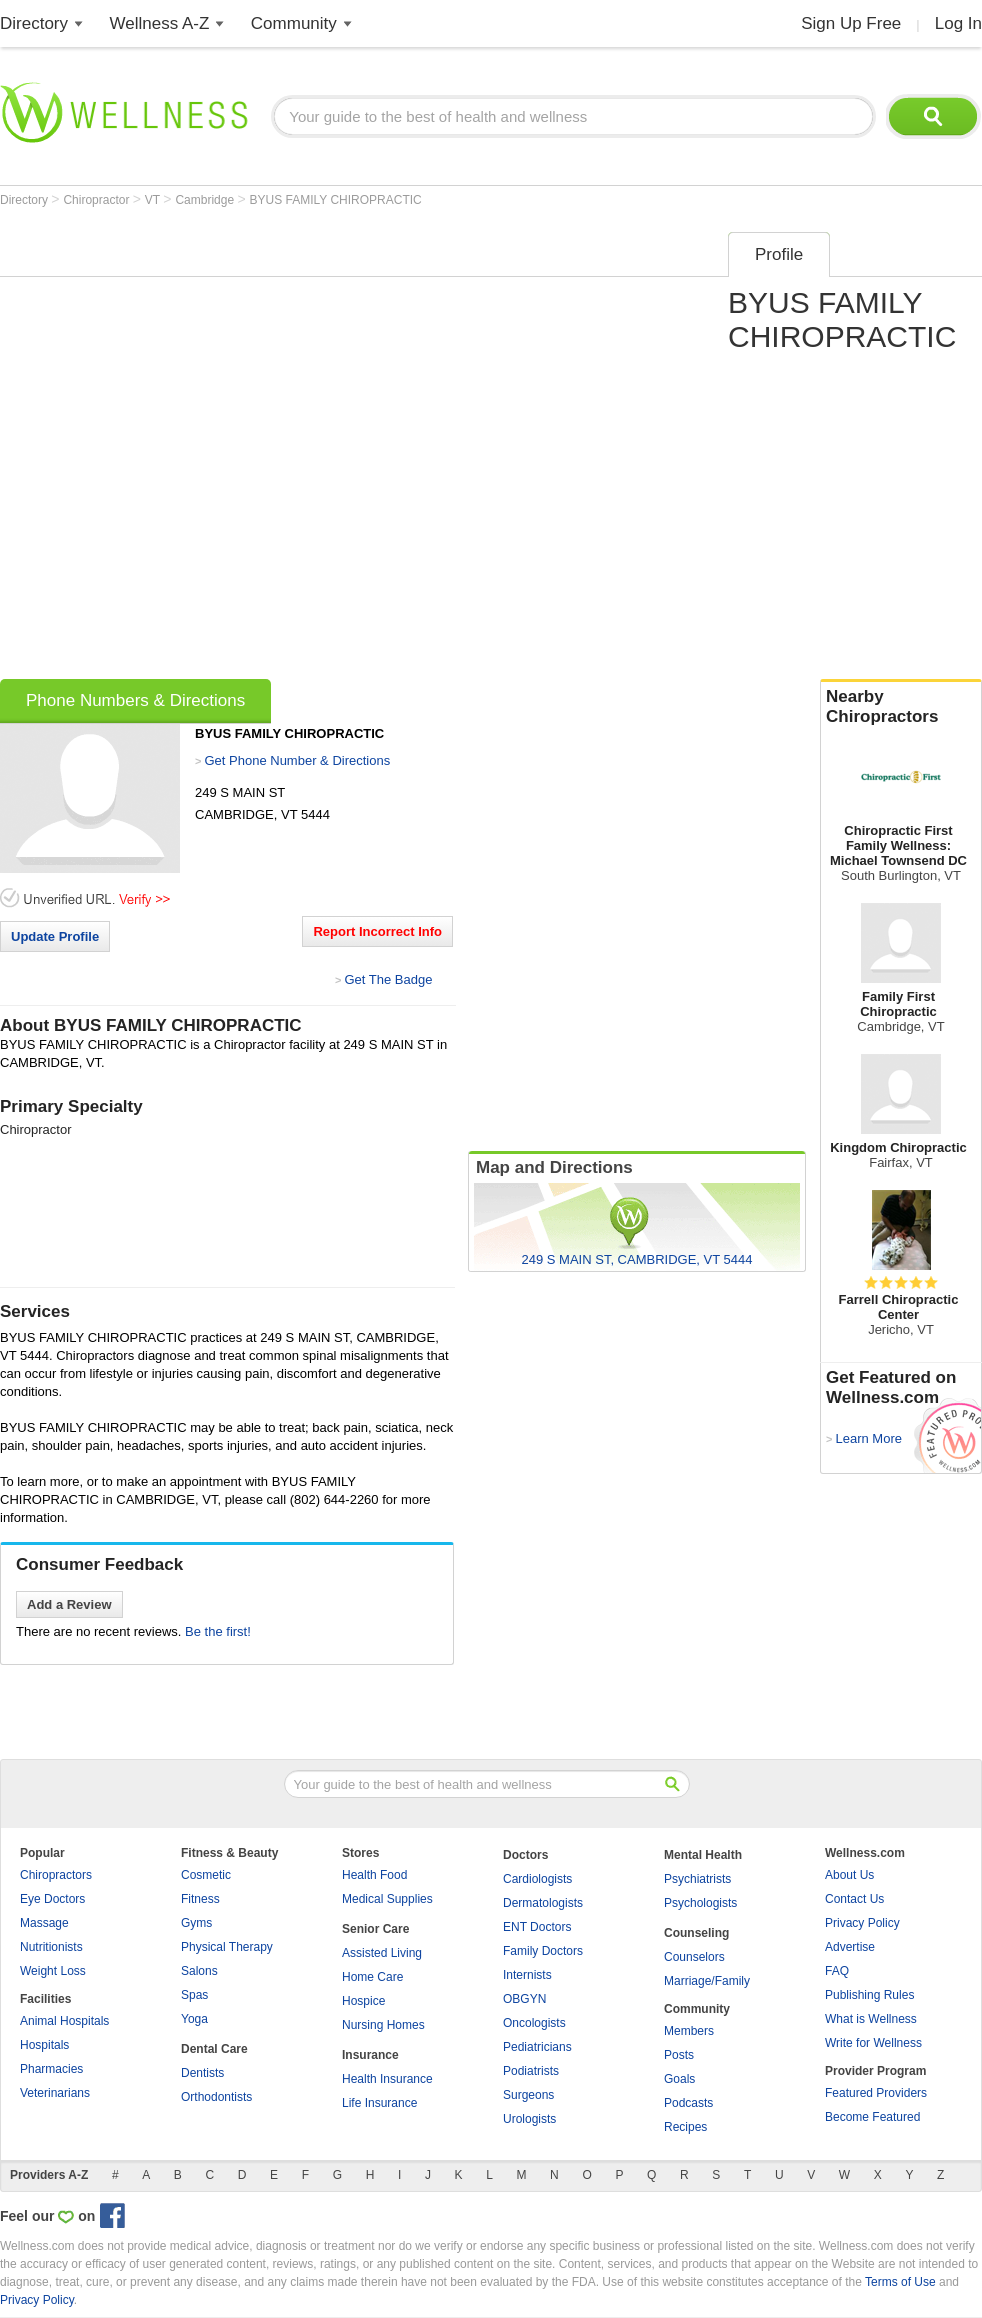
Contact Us (854, 1899)
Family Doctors (543, 1951)
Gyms (196, 1923)
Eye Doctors (52, 1899)
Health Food (374, 1875)
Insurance (370, 2055)
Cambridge (206, 200)
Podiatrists (531, 2071)
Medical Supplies (387, 1899)
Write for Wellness (873, 2043)
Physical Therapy (227, 1947)
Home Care (372, 1977)
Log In (958, 23)
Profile (779, 254)
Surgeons (528, 2095)
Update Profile (55, 936)
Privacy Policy (862, 1923)
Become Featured (872, 2117)
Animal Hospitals (64, 2021)
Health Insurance (387, 2079)
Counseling (696, 1933)
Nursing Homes (383, 2025)
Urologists (529, 2119)
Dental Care (214, 2049)
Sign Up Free (851, 23)
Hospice (363, 2001)
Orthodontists (216, 2097)
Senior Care (375, 1929)
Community (294, 23)
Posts (679, 2055)
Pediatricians (537, 2047)
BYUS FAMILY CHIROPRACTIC (336, 200)
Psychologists (700, 1903)
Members (689, 2031)
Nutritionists (51, 1947)
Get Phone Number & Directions (297, 760)
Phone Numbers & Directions (135, 700)
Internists (527, 1975)
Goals (679, 2079)
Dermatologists (543, 1903)
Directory (34, 23)
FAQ (837, 1971)
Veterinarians (55, 2093)
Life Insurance (379, 2103)
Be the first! (218, 1631)
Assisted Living (382, 1953)
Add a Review (69, 1604)
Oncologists (534, 2023)
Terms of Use (900, 2282)
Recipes (685, 2127)
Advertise (850, 1947)
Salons (199, 1971)
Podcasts (688, 2103)
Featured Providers (876, 2093)
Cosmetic (206, 1875)
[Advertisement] (227, 449)
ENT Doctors (537, 1927)
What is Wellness (871, 2019)
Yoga (194, 2019)
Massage (44, 1923)
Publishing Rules (869, 1995)
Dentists (202, 2073)
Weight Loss (53, 1971)
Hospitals (44, 2045)
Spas (194, 1995)
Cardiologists (537, 1879)
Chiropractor (97, 200)
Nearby (901, 707)
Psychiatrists (697, 1879)
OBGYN (524, 1999)
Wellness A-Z (160, 23)
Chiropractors (56, 1875)
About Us (849, 1875)
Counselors (694, 1957)
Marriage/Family (707, 1981)
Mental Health (703, 1855)
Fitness (200, 1899)
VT (154, 200)
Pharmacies (51, 2069)
